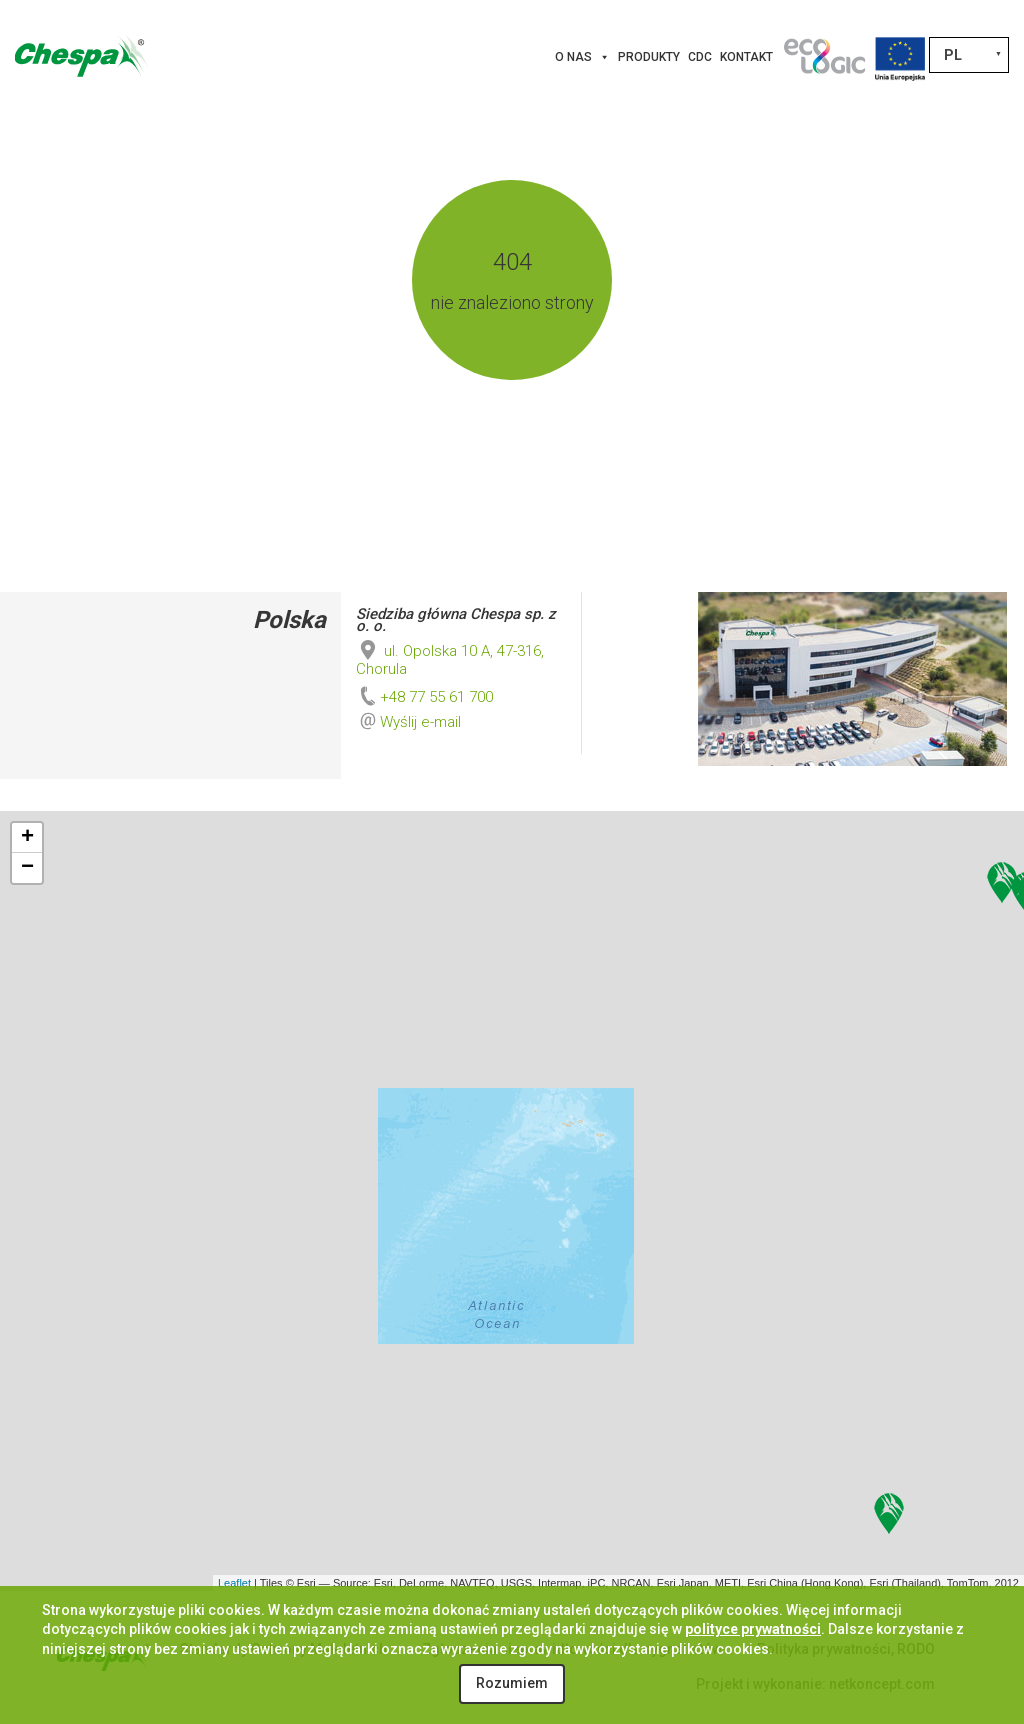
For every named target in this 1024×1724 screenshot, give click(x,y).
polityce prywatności (753, 1629)
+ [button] (27, 838)
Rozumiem (512, 1683)
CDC (700, 57)
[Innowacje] (824, 57)
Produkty (649, 57)
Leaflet (234, 1583)
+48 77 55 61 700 (424, 697)
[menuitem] (969, 55)
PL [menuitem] (953, 55)
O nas (582, 57)
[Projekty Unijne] (900, 57)
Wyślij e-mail (420, 722)
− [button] (27, 868)
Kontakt (746, 57)
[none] (969, 55)
